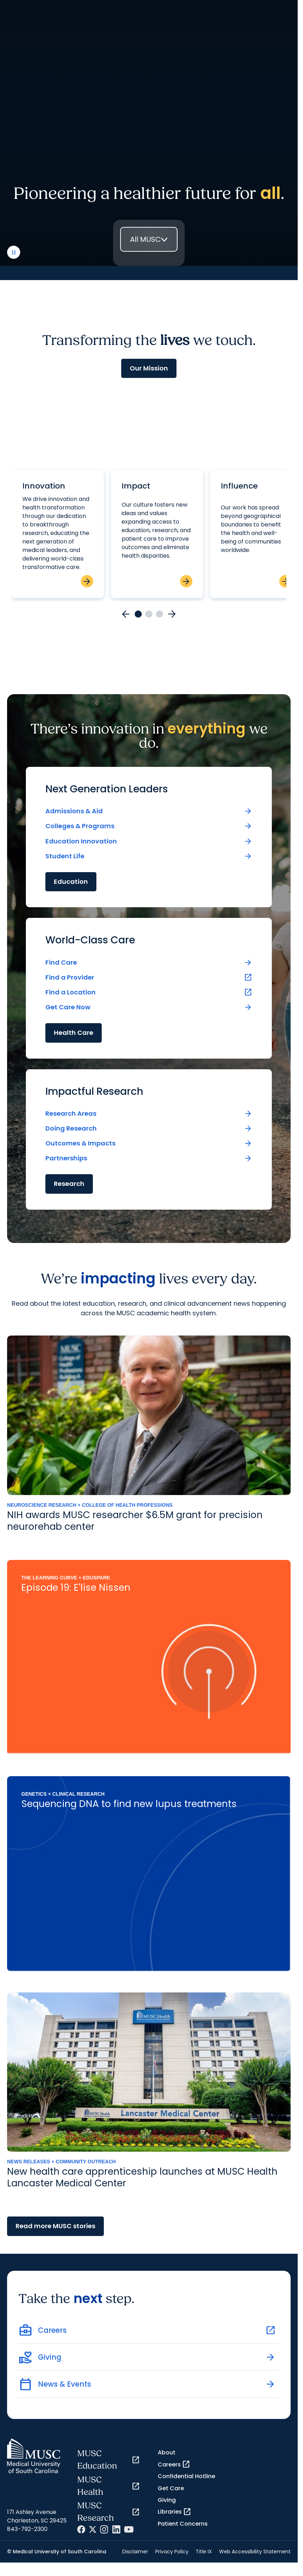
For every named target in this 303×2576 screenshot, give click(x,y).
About (166, 2452)
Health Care (73, 1032)
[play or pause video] (13, 252)
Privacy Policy (172, 2551)
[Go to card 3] (159, 614)
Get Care (171, 2488)
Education (71, 881)
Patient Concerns (183, 2524)
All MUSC (145, 239)
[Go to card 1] (138, 614)
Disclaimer (135, 2551)
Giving (167, 2500)
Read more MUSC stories (55, 2225)
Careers (174, 2464)
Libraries (174, 2512)
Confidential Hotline (186, 2476)
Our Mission (149, 368)
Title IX (204, 2551)
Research (69, 1183)
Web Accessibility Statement (255, 2551)
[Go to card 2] (148, 614)
